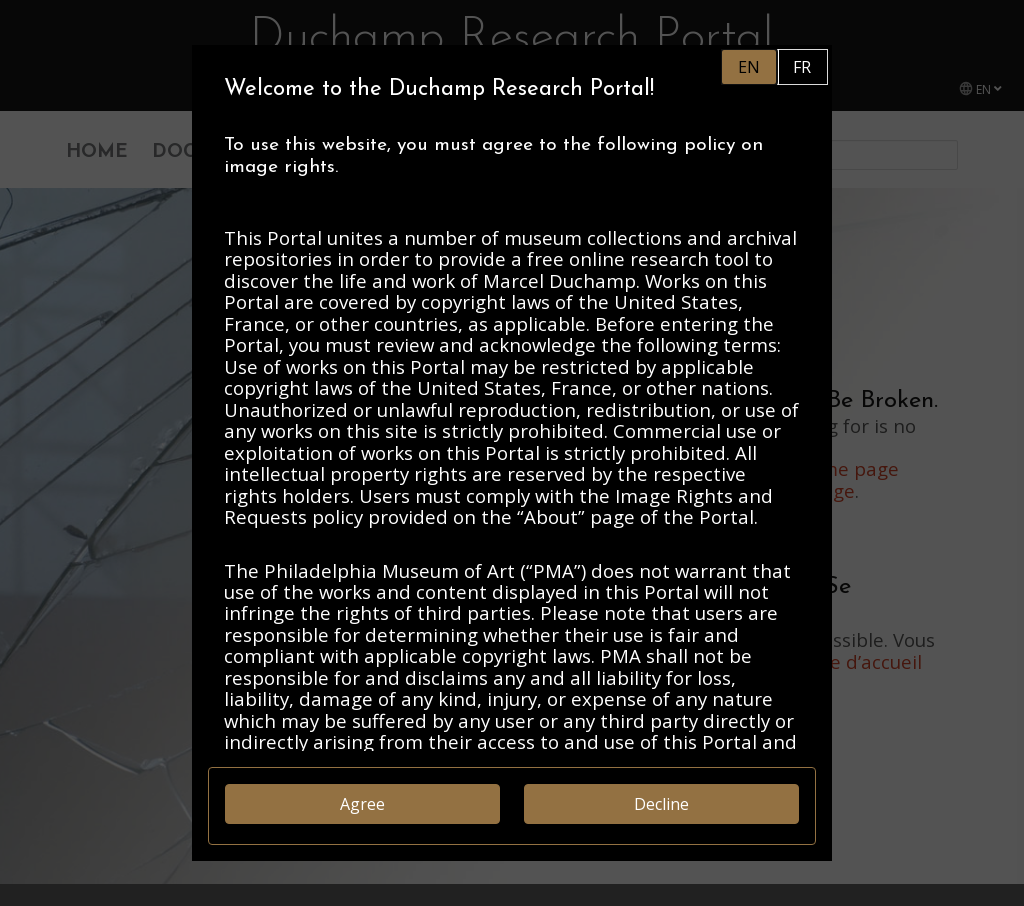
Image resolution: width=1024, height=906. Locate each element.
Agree (362, 804)
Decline (661, 804)
